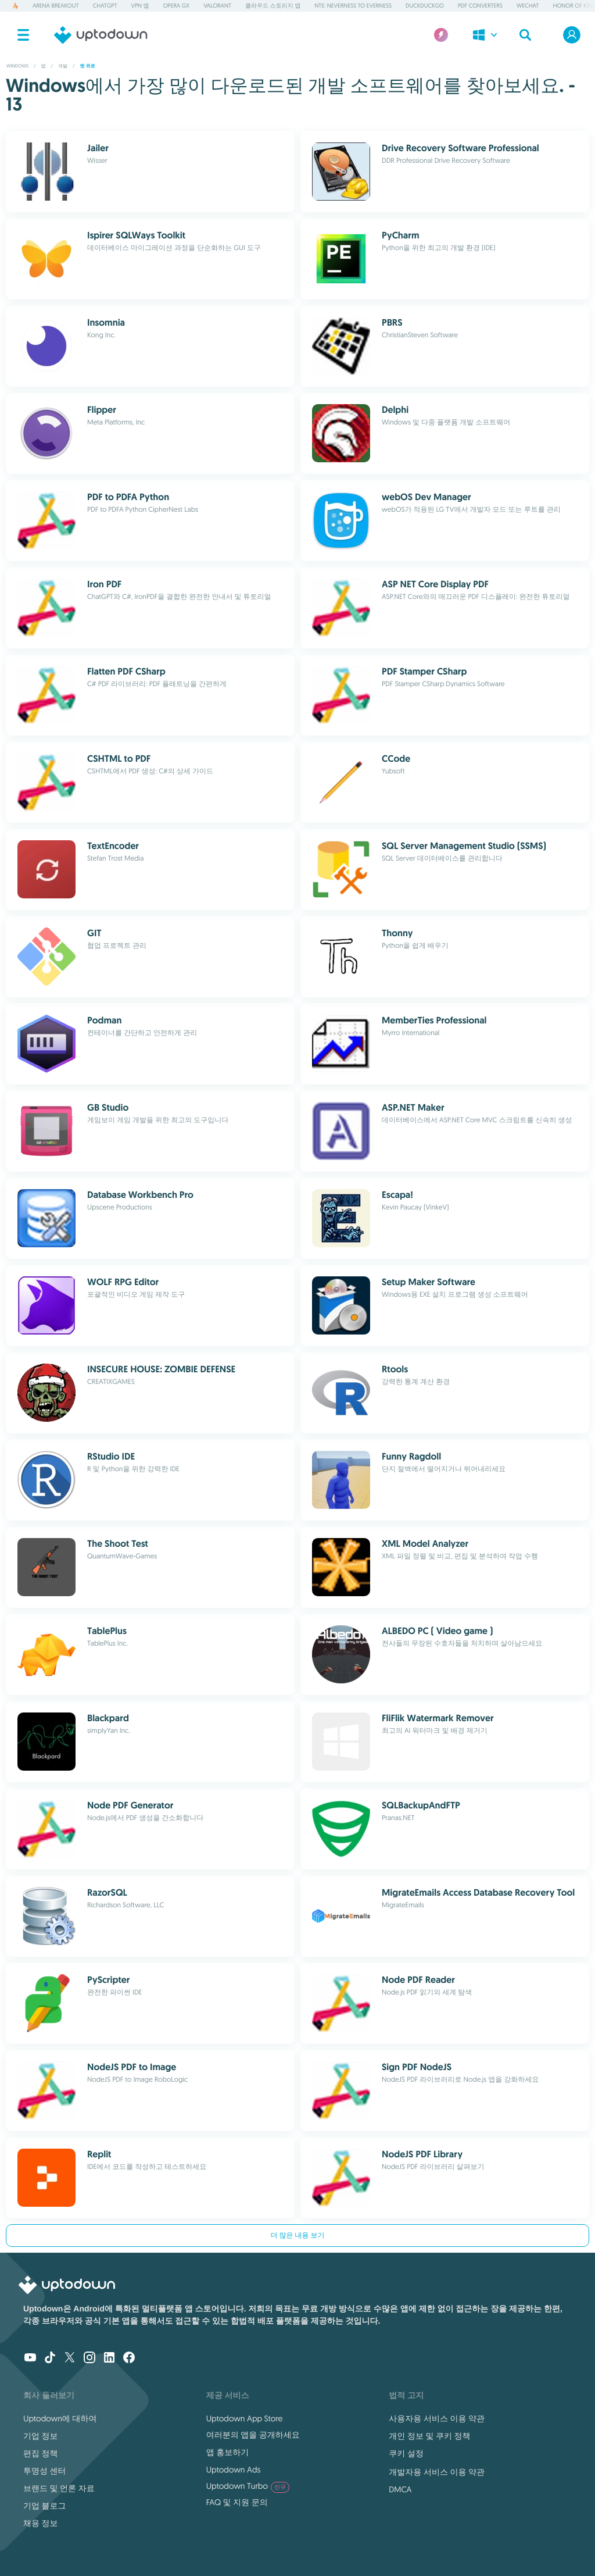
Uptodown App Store (244, 2418)
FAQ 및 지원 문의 (237, 2502)
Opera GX (176, 5)
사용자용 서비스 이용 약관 (437, 2418)
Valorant (217, 5)
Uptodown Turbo (247, 2486)
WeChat (528, 5)
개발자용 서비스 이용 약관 (437, 2472)
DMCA (400, 2489)
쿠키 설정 (406, 2453)
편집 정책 (40, 2453)
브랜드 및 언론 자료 (59, 2488)
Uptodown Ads (233, 2469)
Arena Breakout (56, 5)
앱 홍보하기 (227, 2452)
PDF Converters (480, 5)
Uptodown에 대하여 (59, 2418)
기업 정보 (40, 2436)
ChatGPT (105, 5)
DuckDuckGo (425, 5)
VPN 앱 (140, 5)
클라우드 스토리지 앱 (272, 5)
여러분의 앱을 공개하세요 (253, 2434)
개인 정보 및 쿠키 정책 (429, 2436)
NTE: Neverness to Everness (353, 5)
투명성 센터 (44, 2471)
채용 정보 (40, 2523)
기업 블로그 (44, 2505)
